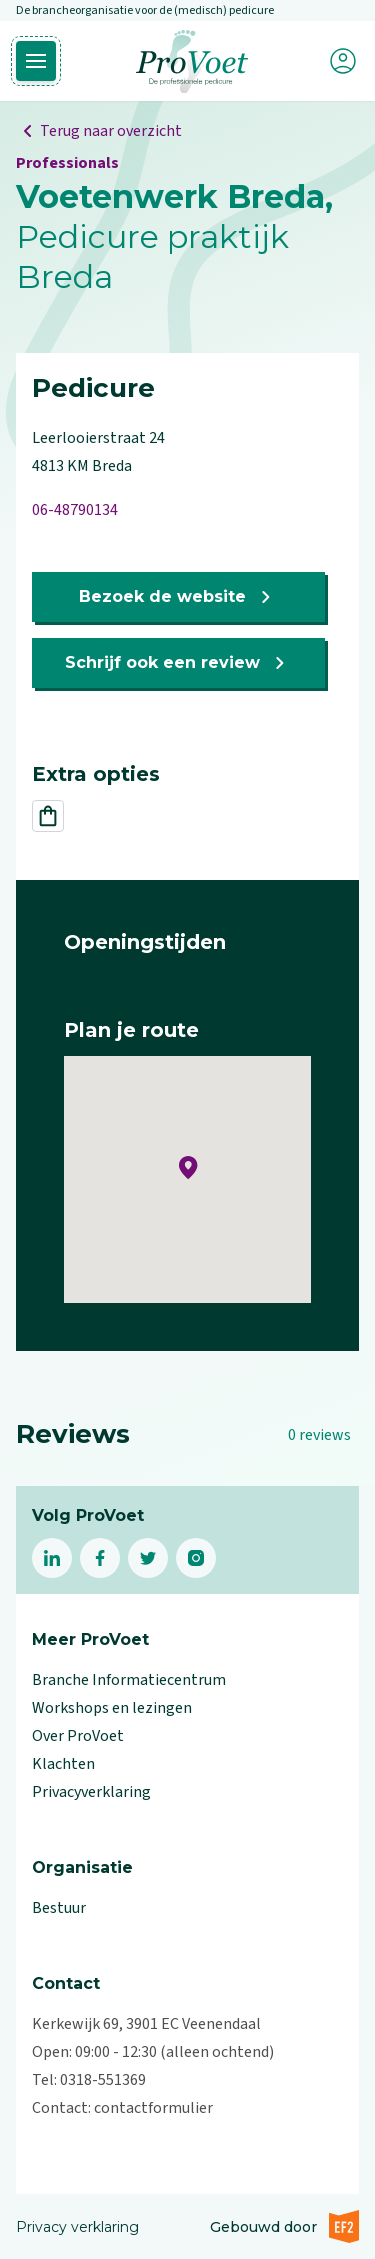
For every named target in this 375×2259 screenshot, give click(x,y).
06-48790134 (75, 510)
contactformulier (153, 2108)
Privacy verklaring (77, 2227)
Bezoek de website (178, 597)
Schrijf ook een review (178, 663)
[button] (188, 1168)
